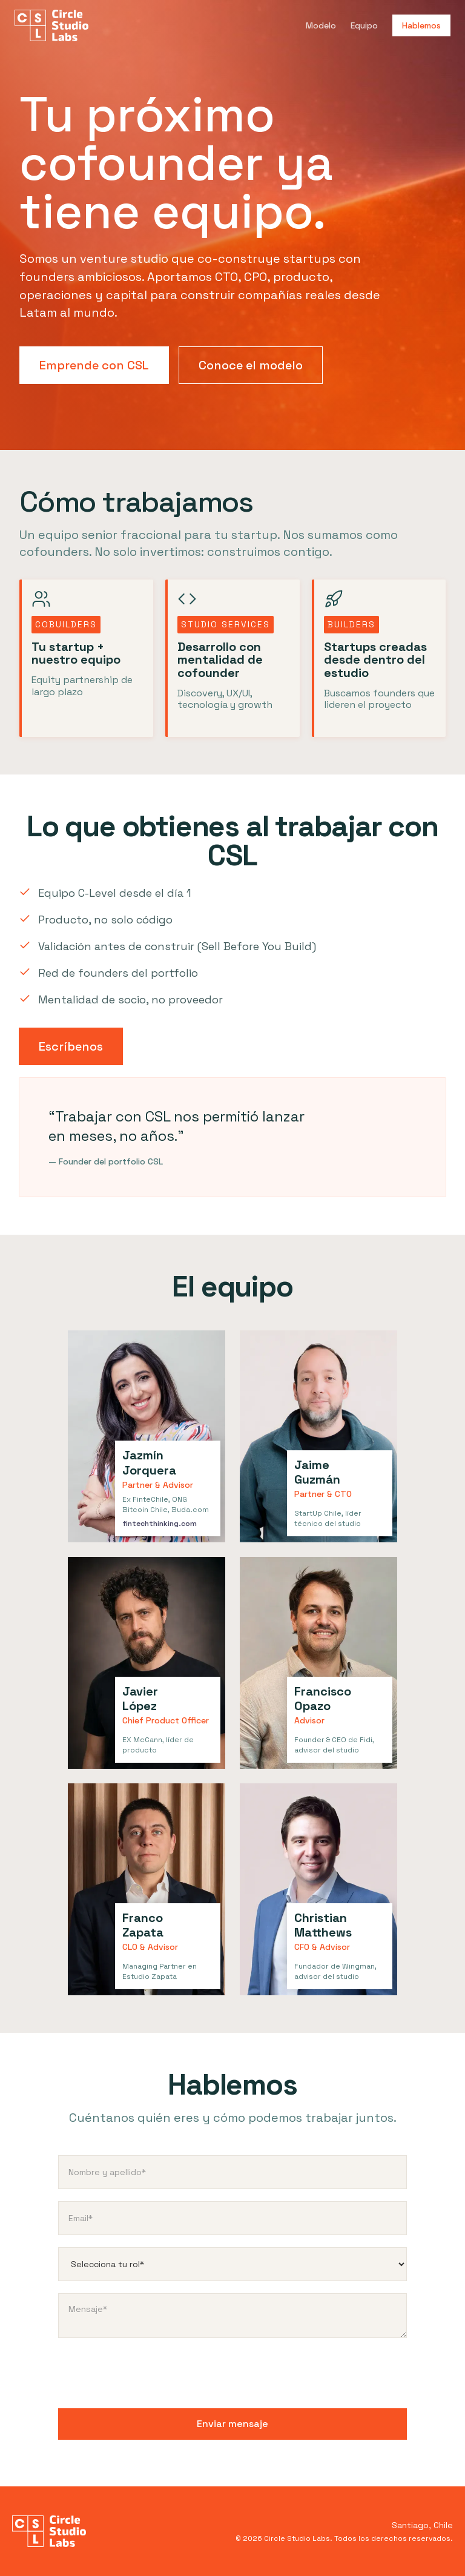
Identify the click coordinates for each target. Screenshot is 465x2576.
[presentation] (150, 2373)
